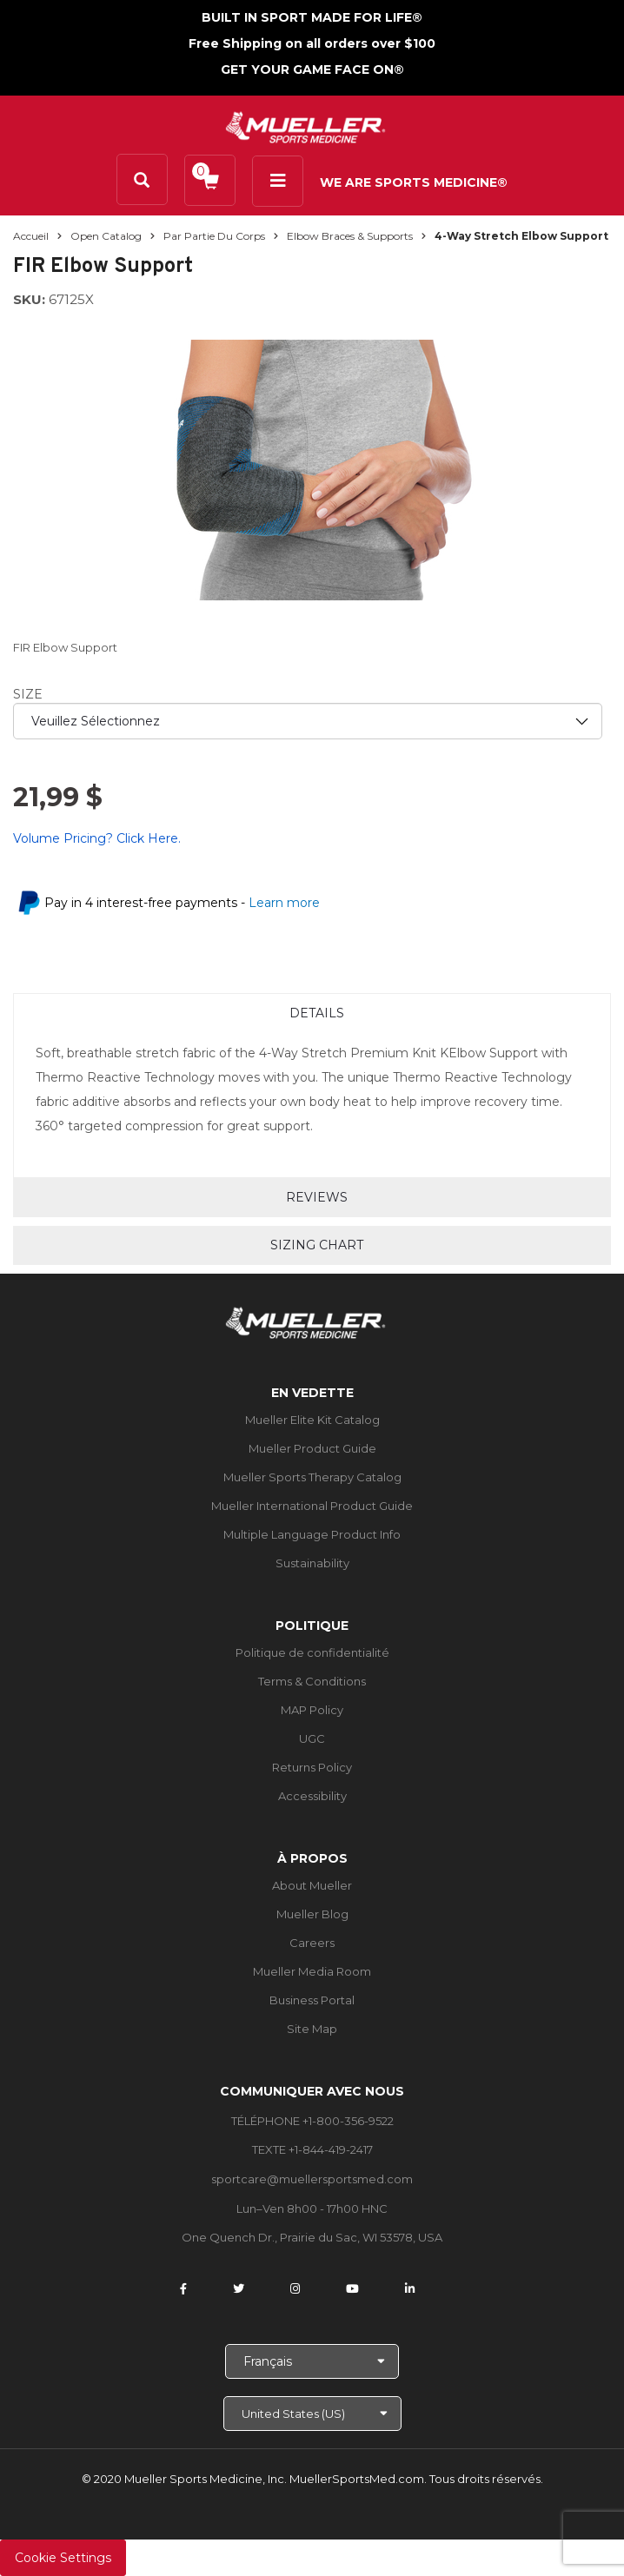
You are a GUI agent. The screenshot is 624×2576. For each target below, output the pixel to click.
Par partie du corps (214, 235)
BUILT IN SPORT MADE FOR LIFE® (312, 17)
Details (316, 1013)
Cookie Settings (63, 2558)
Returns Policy (312, 1767)
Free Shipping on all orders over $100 (312, 43)
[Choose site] (312, 2413)
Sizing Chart (316, 1245)
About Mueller (312, 1885)
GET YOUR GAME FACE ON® (312, 69)
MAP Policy (312, 1710)
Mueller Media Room (312, 1971)
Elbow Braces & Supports (350, 235)
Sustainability (312, 1563)
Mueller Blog (312, 1914)
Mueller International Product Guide (312, 1506)
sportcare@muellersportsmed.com (312, 2179)
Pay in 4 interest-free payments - (182, 903)
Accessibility (312, 1796)
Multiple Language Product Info (312, 1534)
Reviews (317, 1197)
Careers (312, 1943)
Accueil (31, 235)
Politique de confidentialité (312, 1652)
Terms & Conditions (312, 1681)
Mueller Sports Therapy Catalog (312, 1477)
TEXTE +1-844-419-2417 (312, 2149)
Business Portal (312, 2000)
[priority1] (307, 721)
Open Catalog (106, 235)
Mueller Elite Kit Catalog (312, 1420)
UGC (312, 1738)
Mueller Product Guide (312, 1448)
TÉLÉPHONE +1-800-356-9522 (312, 2121)
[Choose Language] (312, 2361)
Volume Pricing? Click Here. (97, 838)
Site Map (312, 2029)
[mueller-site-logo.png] (305, 125)
